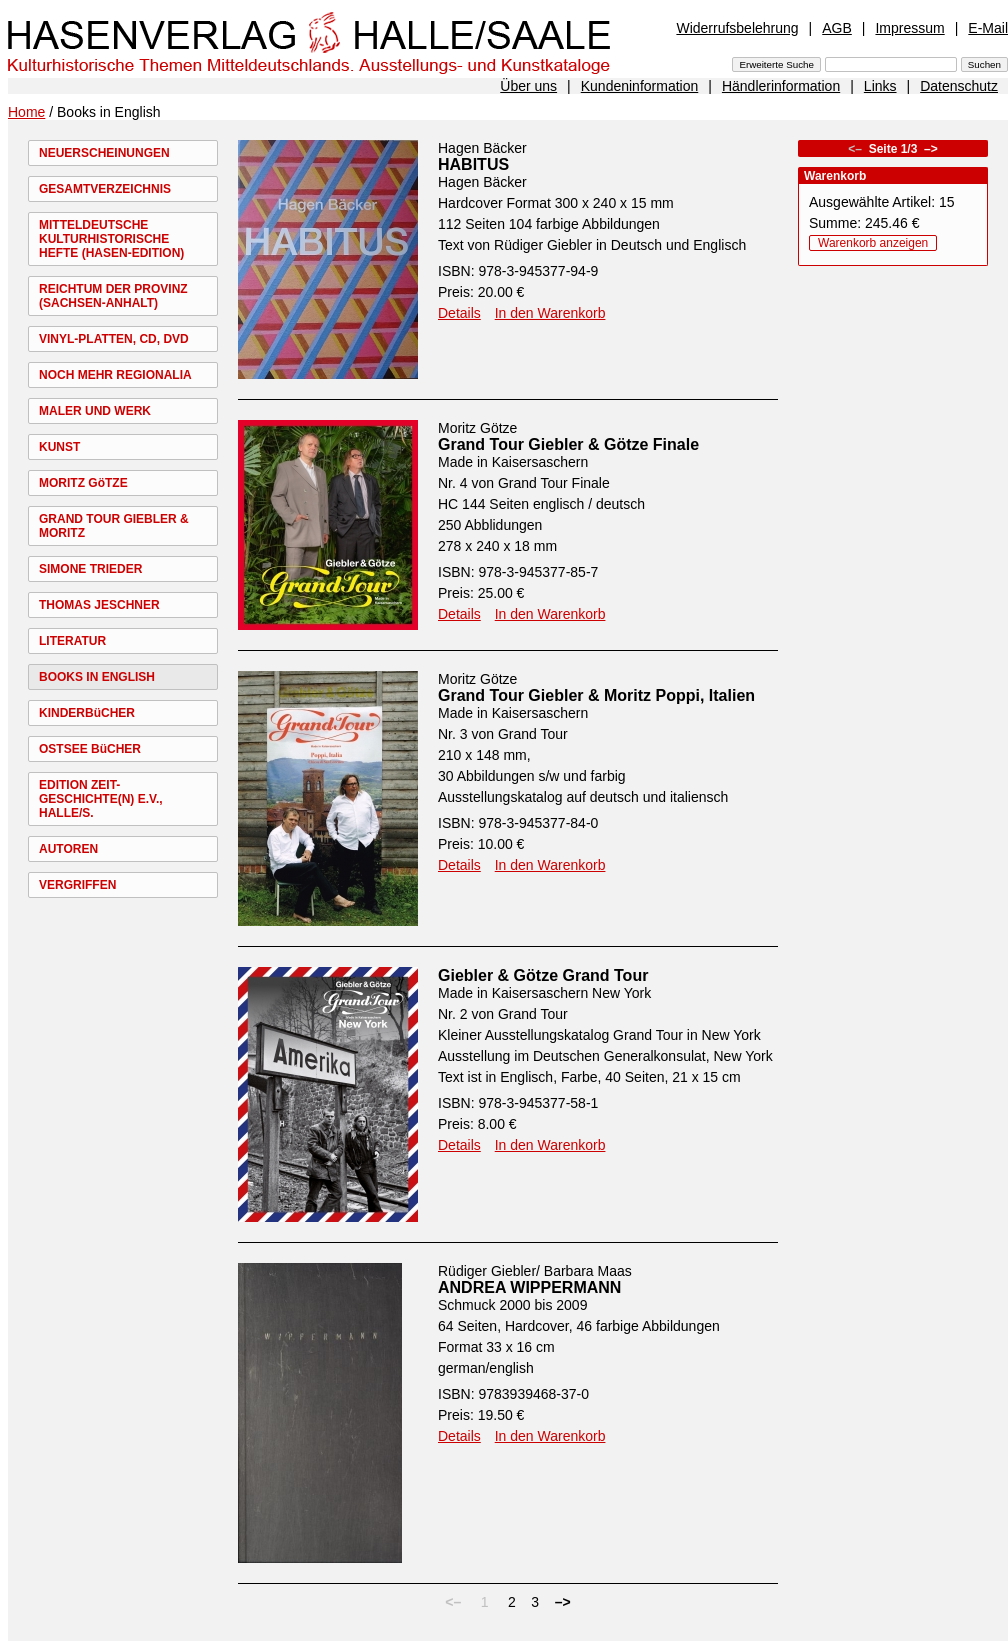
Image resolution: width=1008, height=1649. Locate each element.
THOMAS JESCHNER (99, 605)
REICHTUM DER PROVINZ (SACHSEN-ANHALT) (113, 296)
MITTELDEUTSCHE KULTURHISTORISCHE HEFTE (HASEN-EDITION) (111, 239)
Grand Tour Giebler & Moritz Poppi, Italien (596, 695)
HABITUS (473, 164)
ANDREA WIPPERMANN (529, 1287)
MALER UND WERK (95, 411)
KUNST (59, 447)
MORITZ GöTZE (83, 483)
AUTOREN (68, 849)
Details (459, 313)
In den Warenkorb (550, 313)
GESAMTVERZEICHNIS (105, 189)
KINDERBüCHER (87, 713)
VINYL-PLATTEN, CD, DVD (114, 339)
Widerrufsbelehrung (737, 28)
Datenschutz (959, 86)
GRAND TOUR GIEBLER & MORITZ (114, 526)
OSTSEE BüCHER (90, 749)
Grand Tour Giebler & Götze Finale (568, 444)
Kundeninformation (640, 86)
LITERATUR (72, 641)
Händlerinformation (781, 86)
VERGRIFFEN (77, 885)
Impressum (909, 28)
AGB (837, 28)
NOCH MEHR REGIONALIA (115, 375)
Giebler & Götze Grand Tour (543, 975)
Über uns (528, 86)
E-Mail (988, 28)
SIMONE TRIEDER (90, 569)
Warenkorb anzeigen (873, 243)
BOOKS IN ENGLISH (97, 677)
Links (880, 86)
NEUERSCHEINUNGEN (104, 153)
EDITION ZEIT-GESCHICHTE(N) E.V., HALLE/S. (101, 799)
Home (26, 112)
